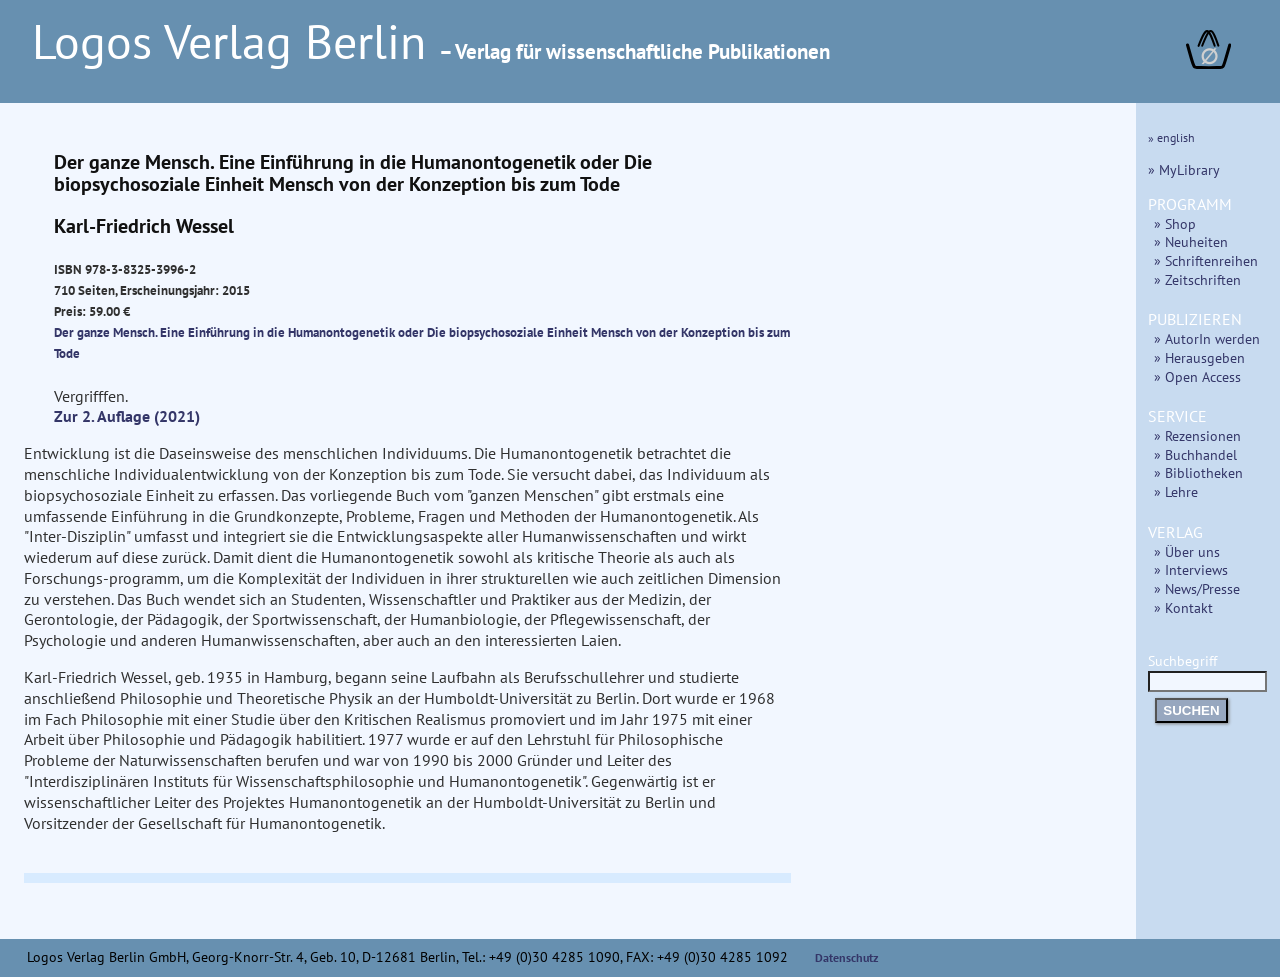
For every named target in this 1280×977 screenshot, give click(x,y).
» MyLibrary (1184, 169)
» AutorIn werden (1207, 338)
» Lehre (1176, 491)
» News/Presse (1197, 588)
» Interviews (1191, 569)
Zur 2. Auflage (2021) (127, 416)
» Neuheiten (1191, 241)
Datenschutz (847, 957)
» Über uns (1187, 551)
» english (1171, 137)
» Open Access (1197, 376)
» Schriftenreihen (1206, 260)
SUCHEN (1191, 710)
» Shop (1175, 223)
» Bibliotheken (1198, 472)
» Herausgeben (1199, 357)
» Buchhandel (1195, 454)
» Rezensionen (1197, 435)
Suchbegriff (1207, 670)
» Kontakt (1183, 607)
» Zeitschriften (1197, 279)
